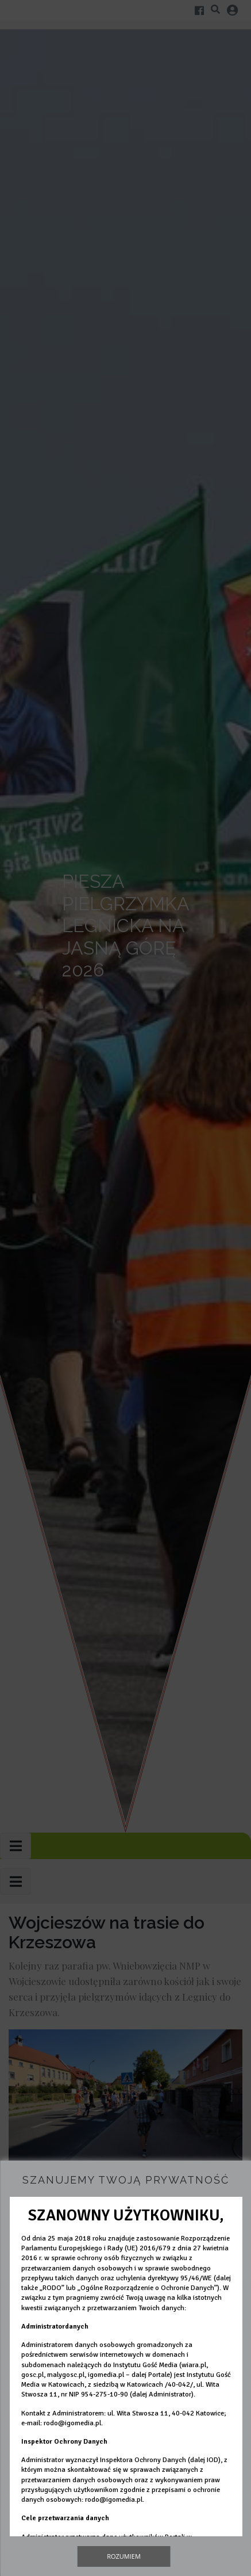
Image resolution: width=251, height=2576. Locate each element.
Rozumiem (124, 2556)
